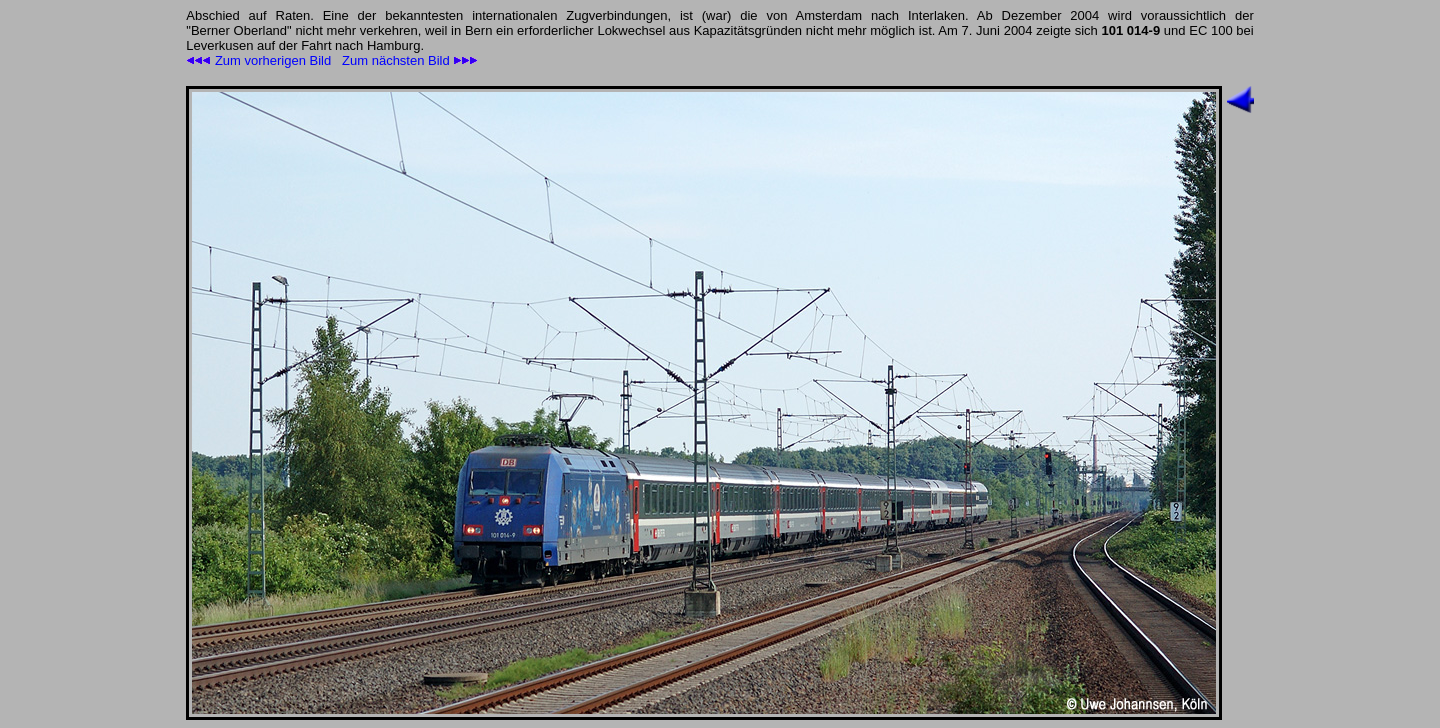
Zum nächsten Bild (410, 60)
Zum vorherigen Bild (258, 60)
